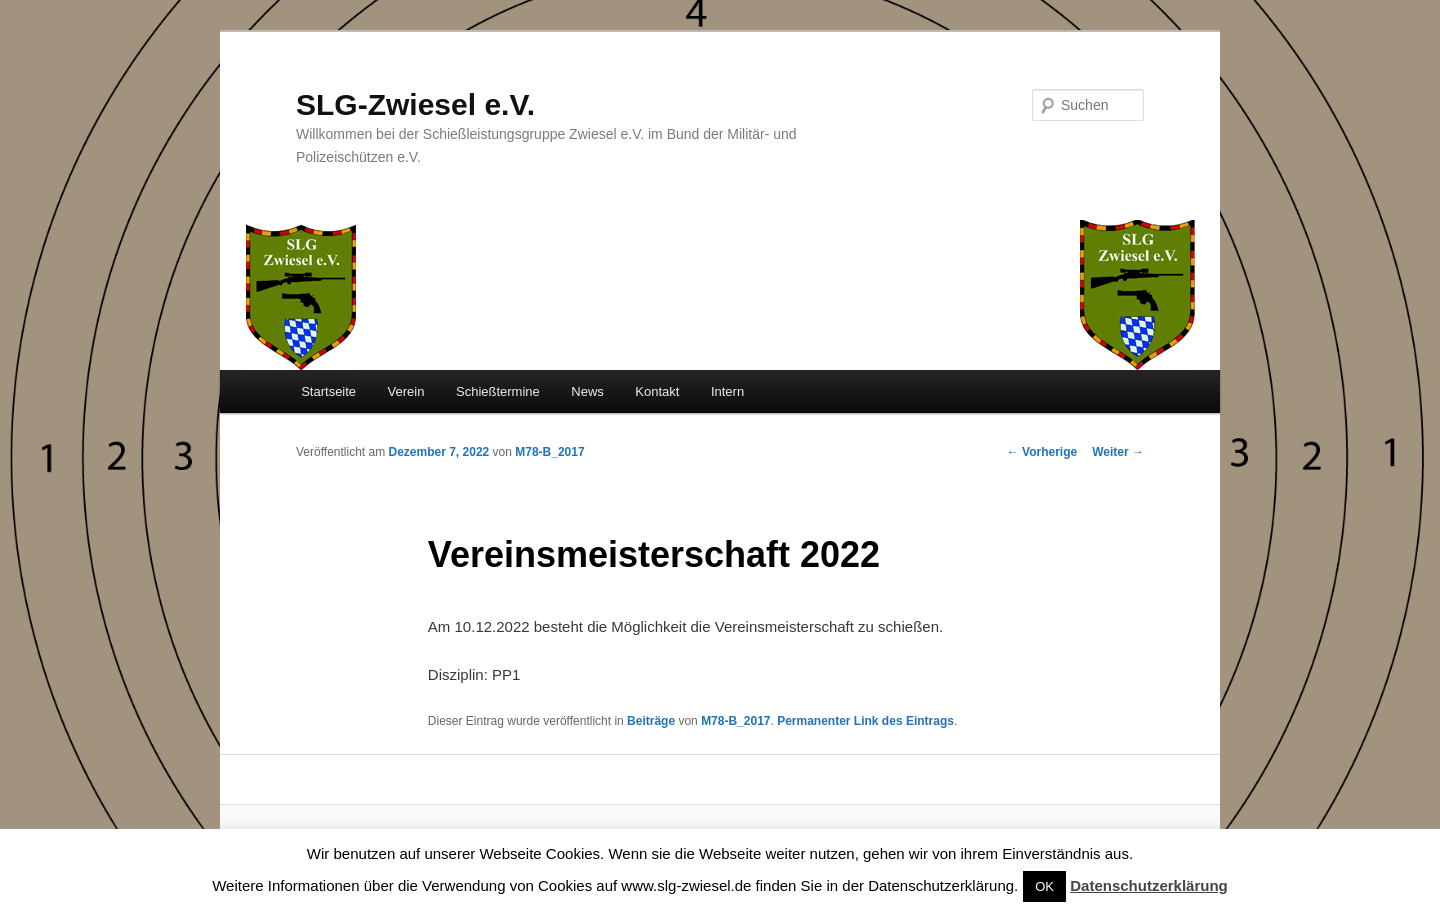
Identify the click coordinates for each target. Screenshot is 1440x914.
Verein (406, 391)
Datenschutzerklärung (1149, 885)
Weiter (1118, 452)
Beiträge (651, 721)
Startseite (328, 391)
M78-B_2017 (549, 452)
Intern (727, 391)
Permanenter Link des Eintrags (865, 721)
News (587, 391)
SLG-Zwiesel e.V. (415, 104)
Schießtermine (498, 391)
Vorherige (1042, 452)
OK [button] (1044, 886)
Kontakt (657, 391)
